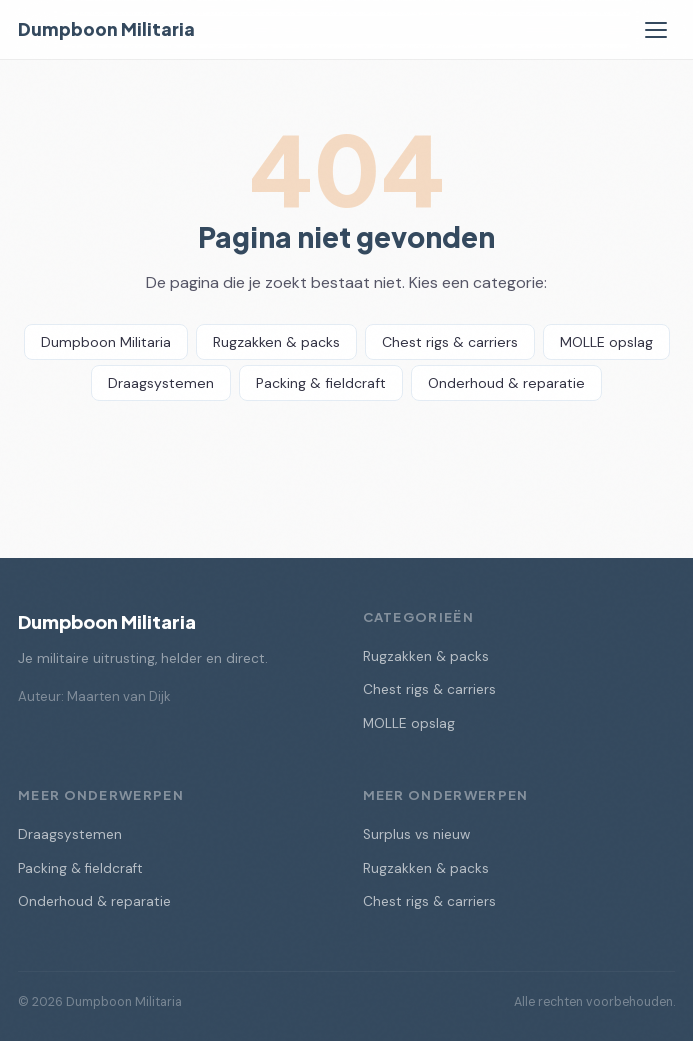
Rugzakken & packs (276, 342)
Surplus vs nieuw (416, 834)
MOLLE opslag (606, 342)
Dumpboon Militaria (106, 29)
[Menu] (656, 30)
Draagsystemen (161, 383)
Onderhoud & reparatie (506, 383)
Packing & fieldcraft (321, 383)
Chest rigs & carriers (450, 342)
